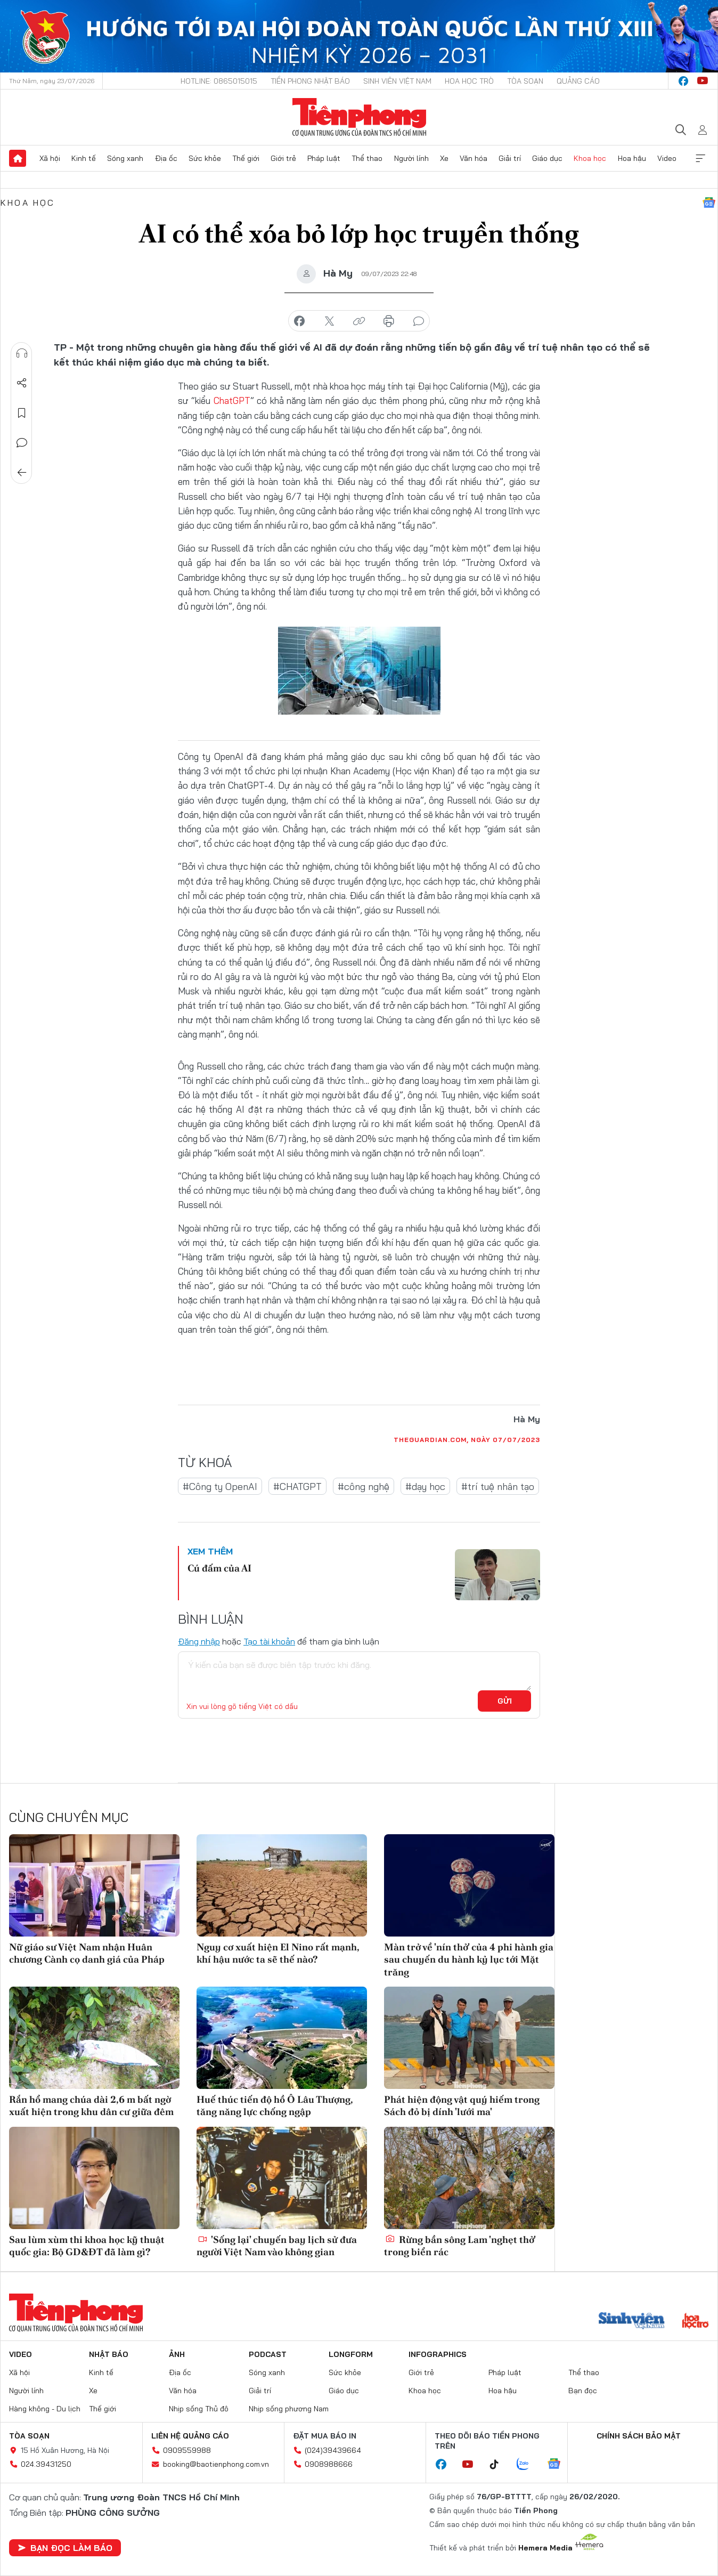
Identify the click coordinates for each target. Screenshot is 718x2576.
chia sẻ (299, 321)
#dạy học (425, 1486)
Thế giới (245, 158)
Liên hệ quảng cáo (190, 2436)
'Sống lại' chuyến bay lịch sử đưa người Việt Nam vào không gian (277, 2245)
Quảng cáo (578, 81)
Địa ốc (166, 158)
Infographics (438, 2354)
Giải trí (510, 158)
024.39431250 (46, 2464)
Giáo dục (547, 158)
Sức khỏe (205, 158)
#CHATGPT (297, 1486)
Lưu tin (21, 413)
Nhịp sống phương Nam (289, 2408)
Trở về (21, 472)
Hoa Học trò (469, 81)
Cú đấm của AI (219, 1568)
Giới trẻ (283, 158)
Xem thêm (700, 158)
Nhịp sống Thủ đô (199, 2408)
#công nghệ (363, 1486)
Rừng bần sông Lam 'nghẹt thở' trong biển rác (459, 2245)
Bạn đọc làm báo (65, 2547)
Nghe (21, 353)
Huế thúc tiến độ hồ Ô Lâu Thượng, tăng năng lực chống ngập (275, 2105)
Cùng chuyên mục (68, 1817)
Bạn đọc (582, 2390)
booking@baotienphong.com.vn (216, 2464)
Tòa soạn (525, 81)
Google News (708, 202)
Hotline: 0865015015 (219, 81)
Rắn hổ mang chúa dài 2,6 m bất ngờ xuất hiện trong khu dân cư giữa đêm (91, 2105)
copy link (359, 321)
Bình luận (21, 442)
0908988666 (329, 2464)
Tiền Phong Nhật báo (310, 81)
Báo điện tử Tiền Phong (359, 117)
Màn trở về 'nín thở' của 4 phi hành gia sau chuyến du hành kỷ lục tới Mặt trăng (468, 1959)
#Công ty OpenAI (220, 1486)
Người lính (411, 158)
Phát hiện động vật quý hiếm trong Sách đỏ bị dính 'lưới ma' (462, 2105)
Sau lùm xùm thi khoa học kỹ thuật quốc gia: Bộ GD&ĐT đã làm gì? (87, 2245)
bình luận (418, 321)
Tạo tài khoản (269, 1641)
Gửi (504, 1700)
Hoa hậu (632, 158)
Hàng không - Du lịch (44, 2408)
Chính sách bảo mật (639, 2436)
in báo (388, 321)
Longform (351, 2354)
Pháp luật (323, 158)
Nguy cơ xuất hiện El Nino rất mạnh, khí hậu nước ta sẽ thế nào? (278, 1953)
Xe (444, 158)
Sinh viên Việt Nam (397, 81)
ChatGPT (232, 400)
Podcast (268, 2354)
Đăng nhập (199, 1641)
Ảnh (177, 2354)
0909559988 (187, 2450)
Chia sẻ (21, 383)
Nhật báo (108, 2354)
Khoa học (590, 158)
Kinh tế (83, 158)
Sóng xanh (125, 158)
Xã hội (49, 158)
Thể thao (367, 158)
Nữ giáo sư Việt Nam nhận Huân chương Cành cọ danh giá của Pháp (87, 1953)
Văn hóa (473, 158)
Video (666, 158)
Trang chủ (17, 158)
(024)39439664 (333, 2450)
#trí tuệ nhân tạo (497, 1486)
